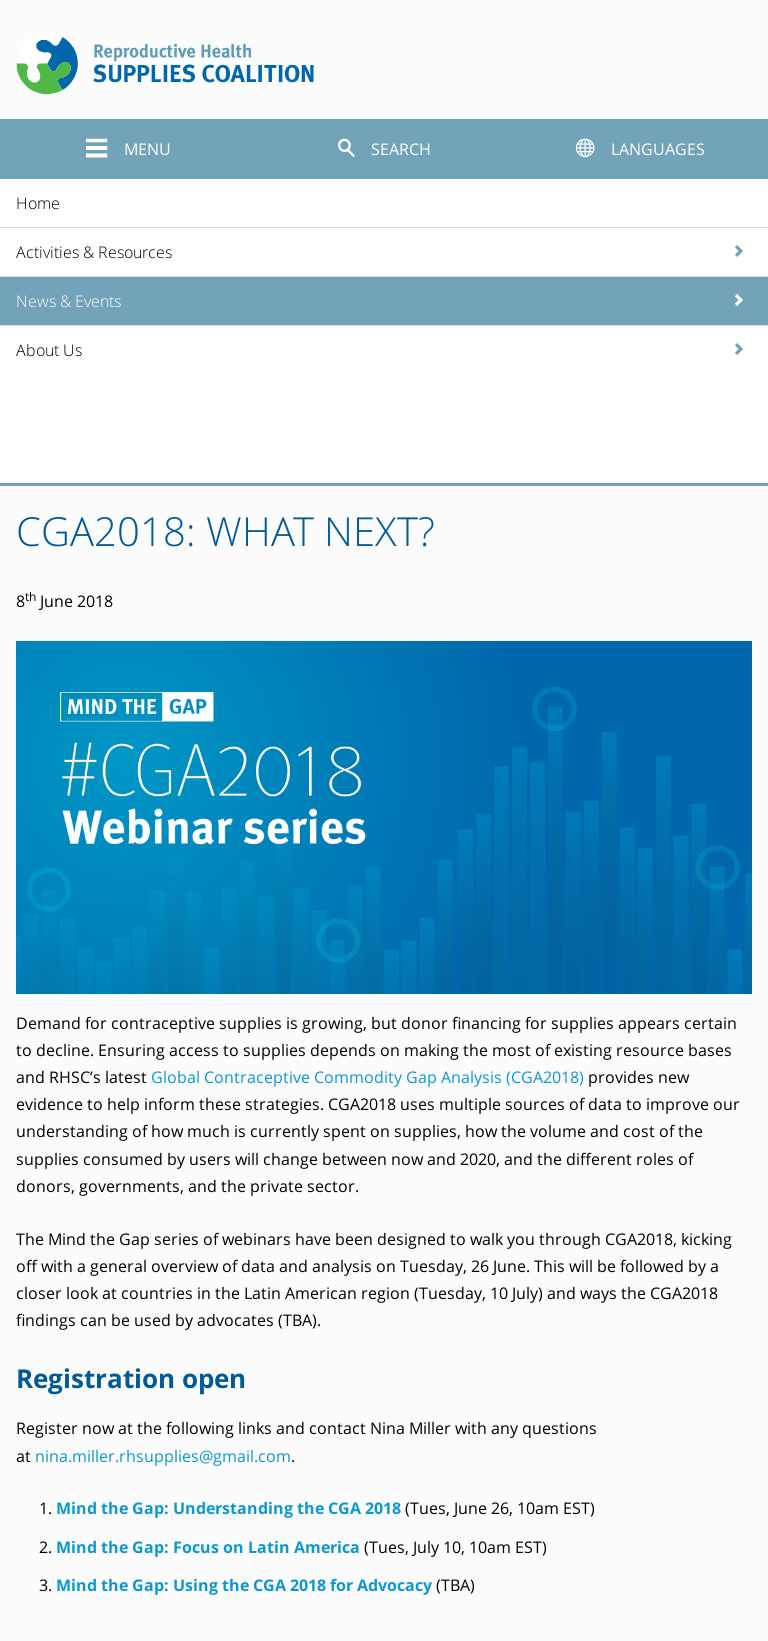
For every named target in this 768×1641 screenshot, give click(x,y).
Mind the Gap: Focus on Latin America (208, 1547)
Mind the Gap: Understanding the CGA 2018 (228, 1508)
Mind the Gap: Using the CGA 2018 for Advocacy (244, 1585)
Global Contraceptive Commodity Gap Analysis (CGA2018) (367, 1077)
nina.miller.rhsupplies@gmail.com (163, 1456)
